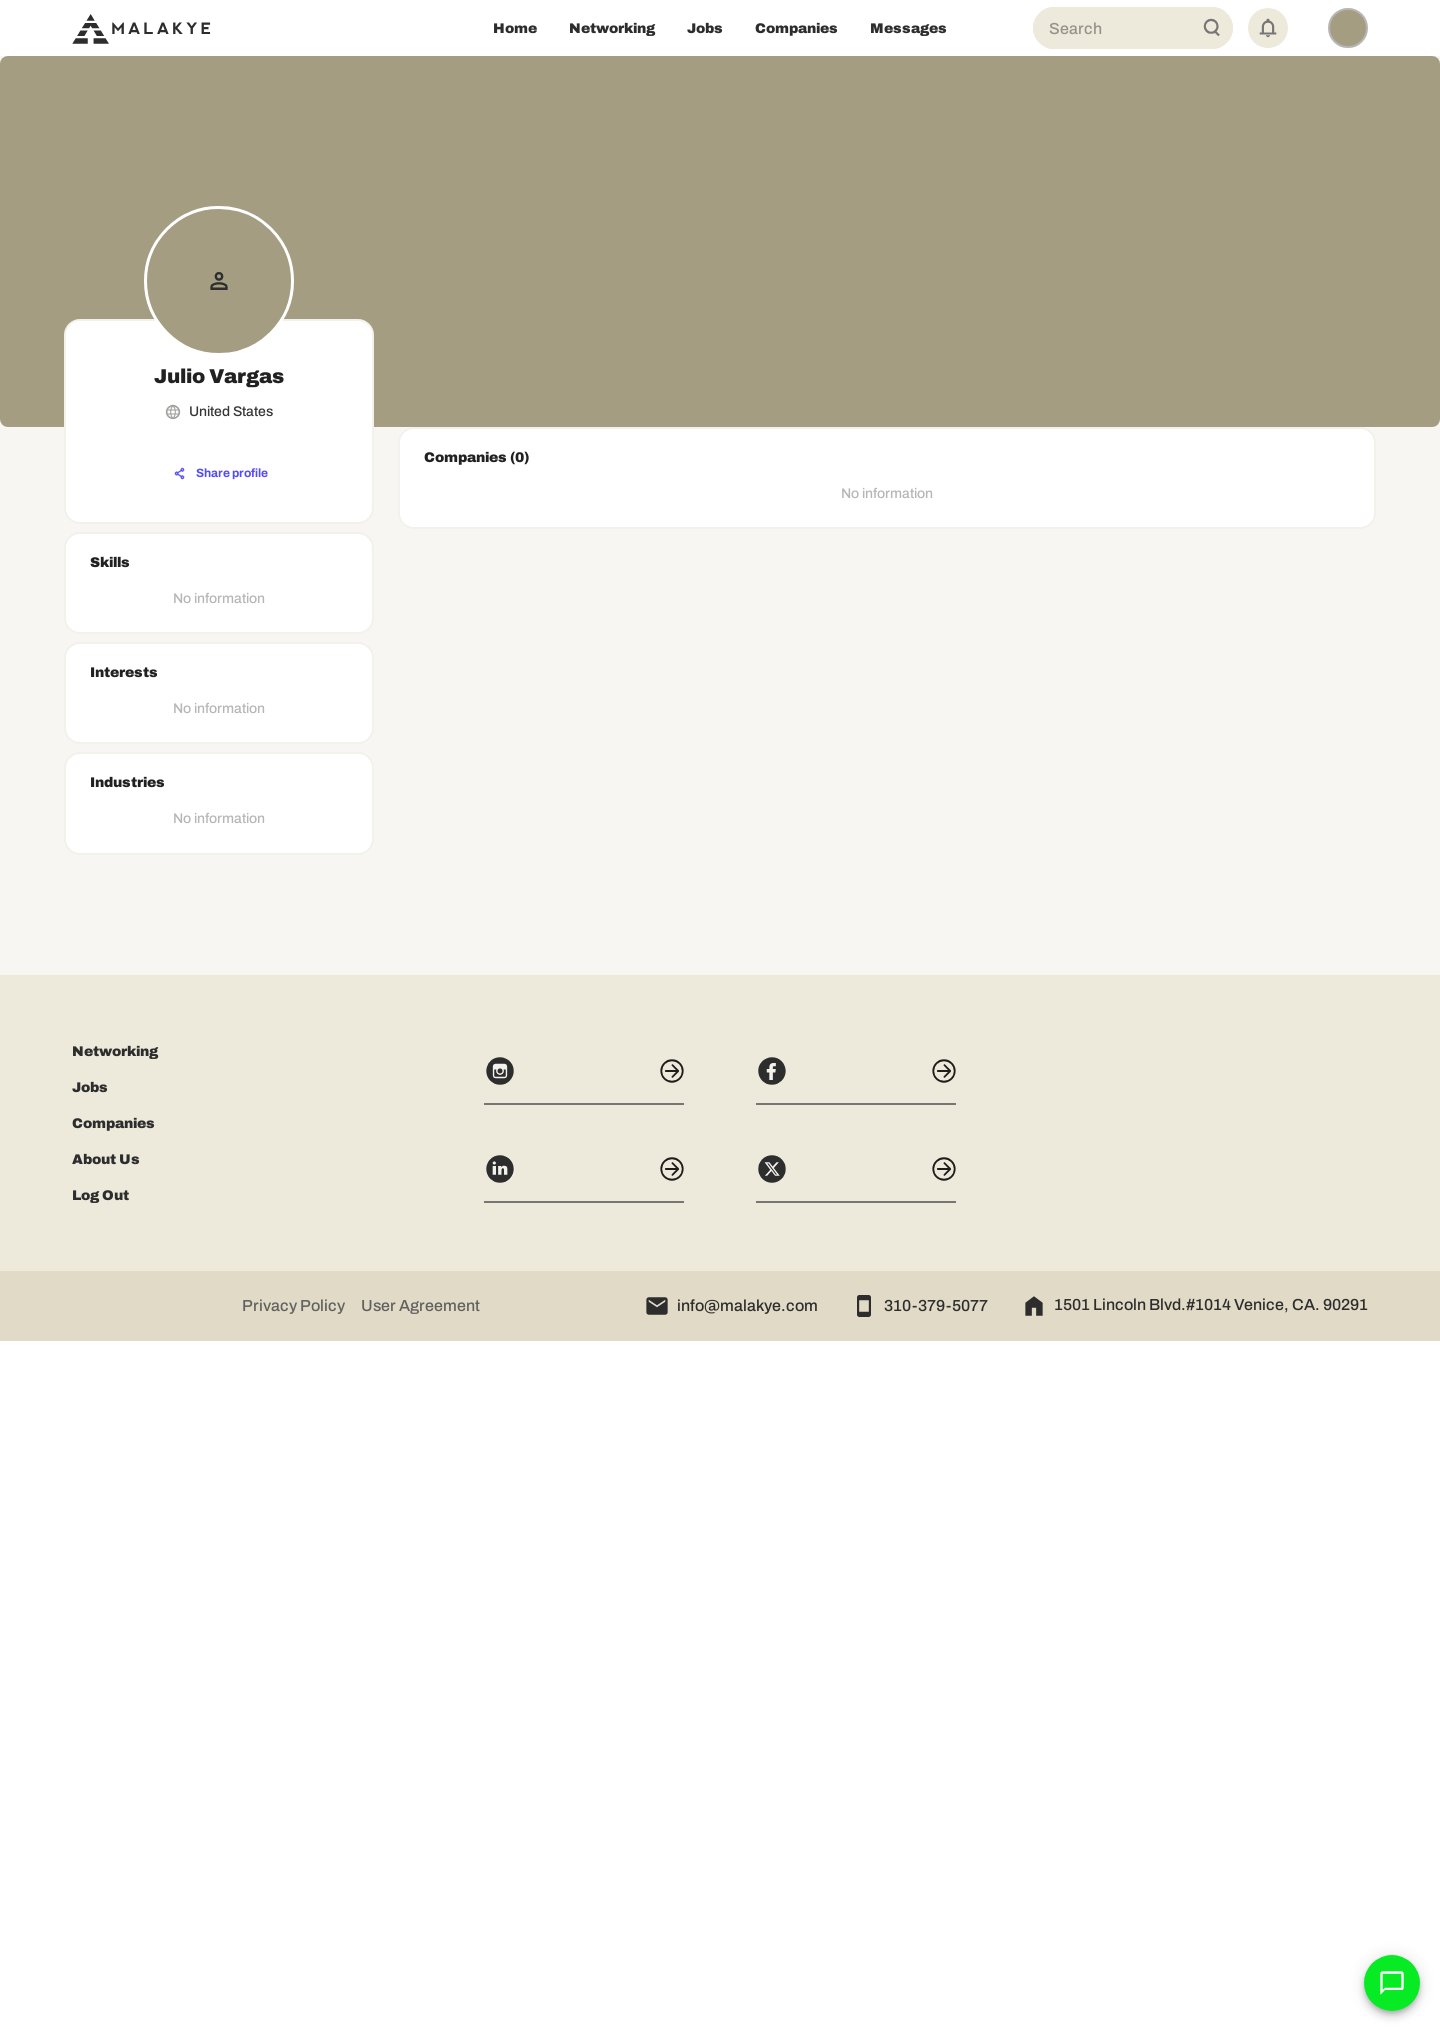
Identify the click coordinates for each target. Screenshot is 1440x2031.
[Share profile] (221, 474)
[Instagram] (584, 1770)
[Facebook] (856, 1770)
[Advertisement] (219, 1428)
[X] (856, 1868)
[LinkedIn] (584, 1868)
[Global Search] (1212, 28)
